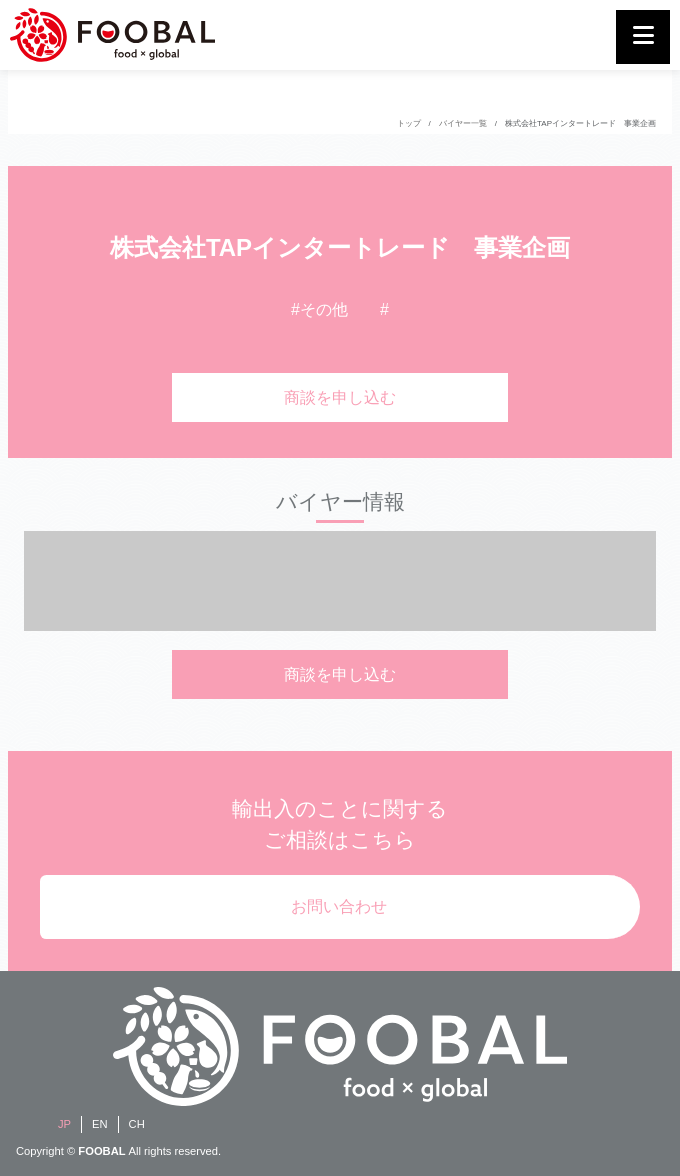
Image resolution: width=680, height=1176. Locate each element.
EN (100, 1124)
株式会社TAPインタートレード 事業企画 (580, 123)
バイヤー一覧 (463, 123)
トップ (409, 123)
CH (137, 1124)
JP (64, 1124)
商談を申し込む (340, 397)
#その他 (319, 309)
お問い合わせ (339, 906)
